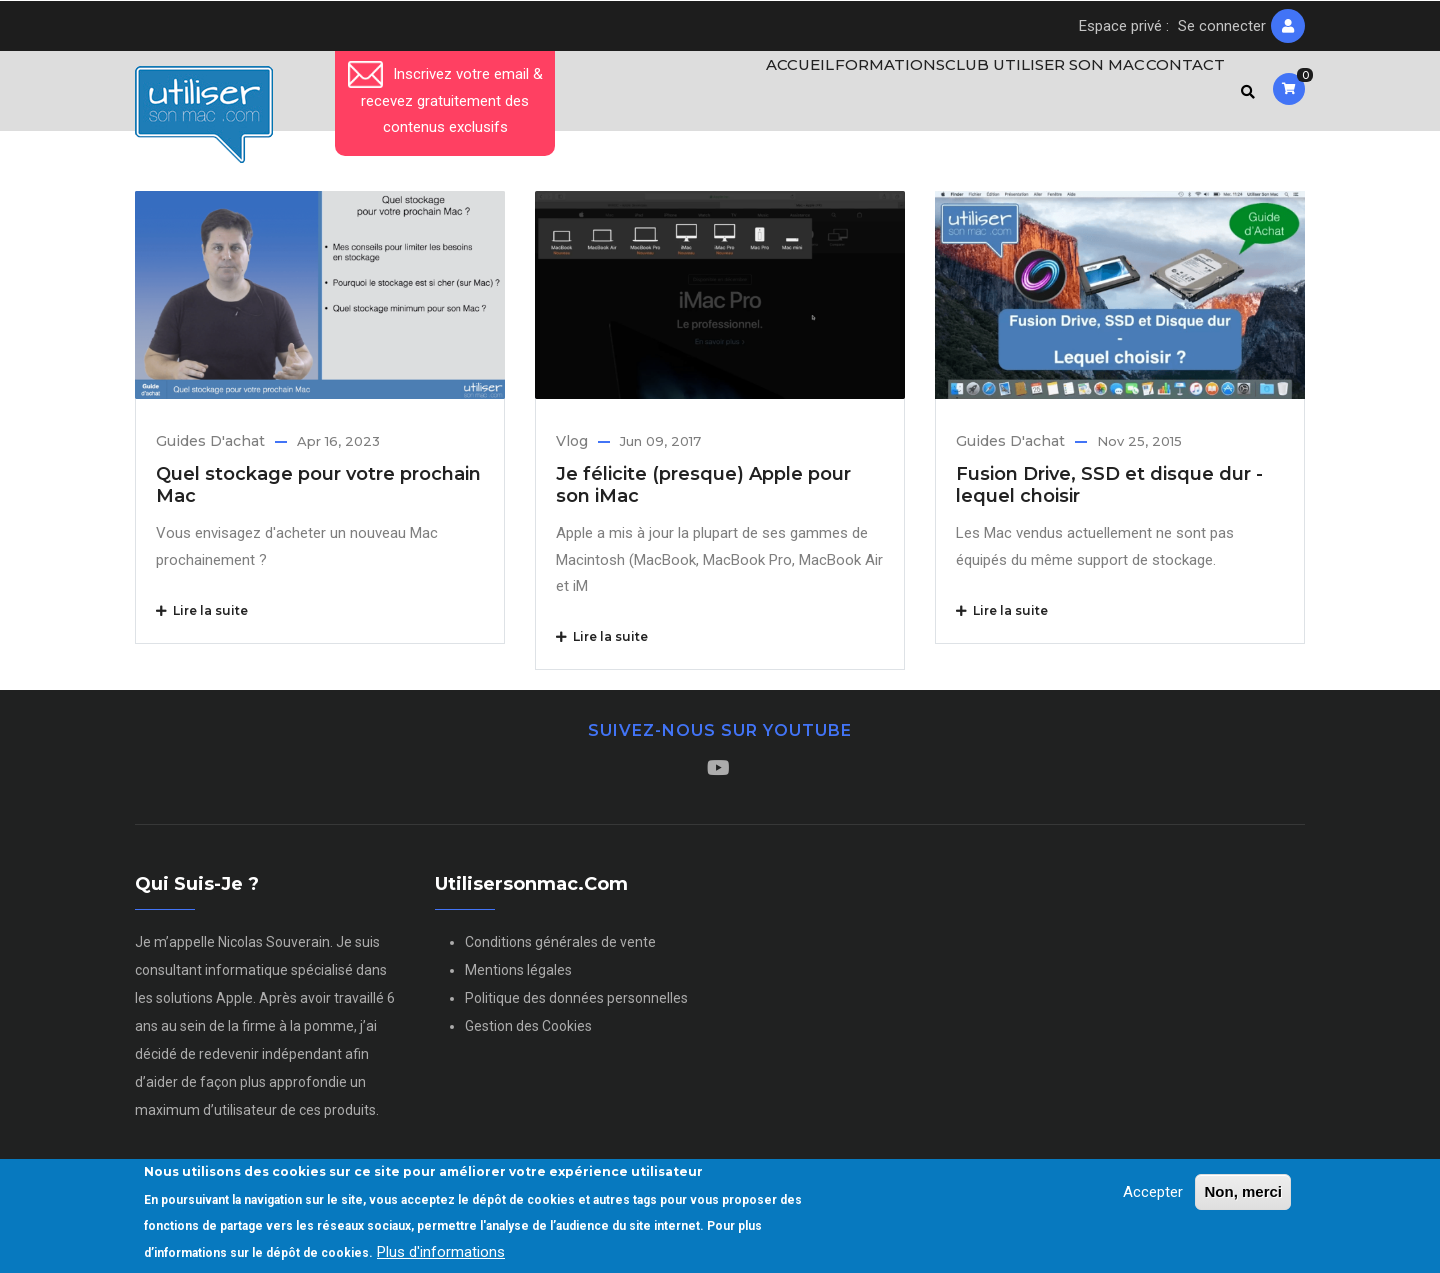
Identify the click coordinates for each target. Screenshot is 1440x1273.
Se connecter (1222, 26)
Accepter (1153, 1192)
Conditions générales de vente (560, 950)
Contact (1178, 95)
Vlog (572, 449)
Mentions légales (518, 978)
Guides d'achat (210, 449)
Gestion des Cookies (528, 1034)
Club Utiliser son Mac (1030, 95)
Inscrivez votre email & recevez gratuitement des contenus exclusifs (445, 100)
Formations (869, 95)
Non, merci (1243, 1191)
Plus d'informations (441, 1252)
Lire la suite (202, 618)
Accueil (767, 95)
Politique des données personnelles (576, 1006)
